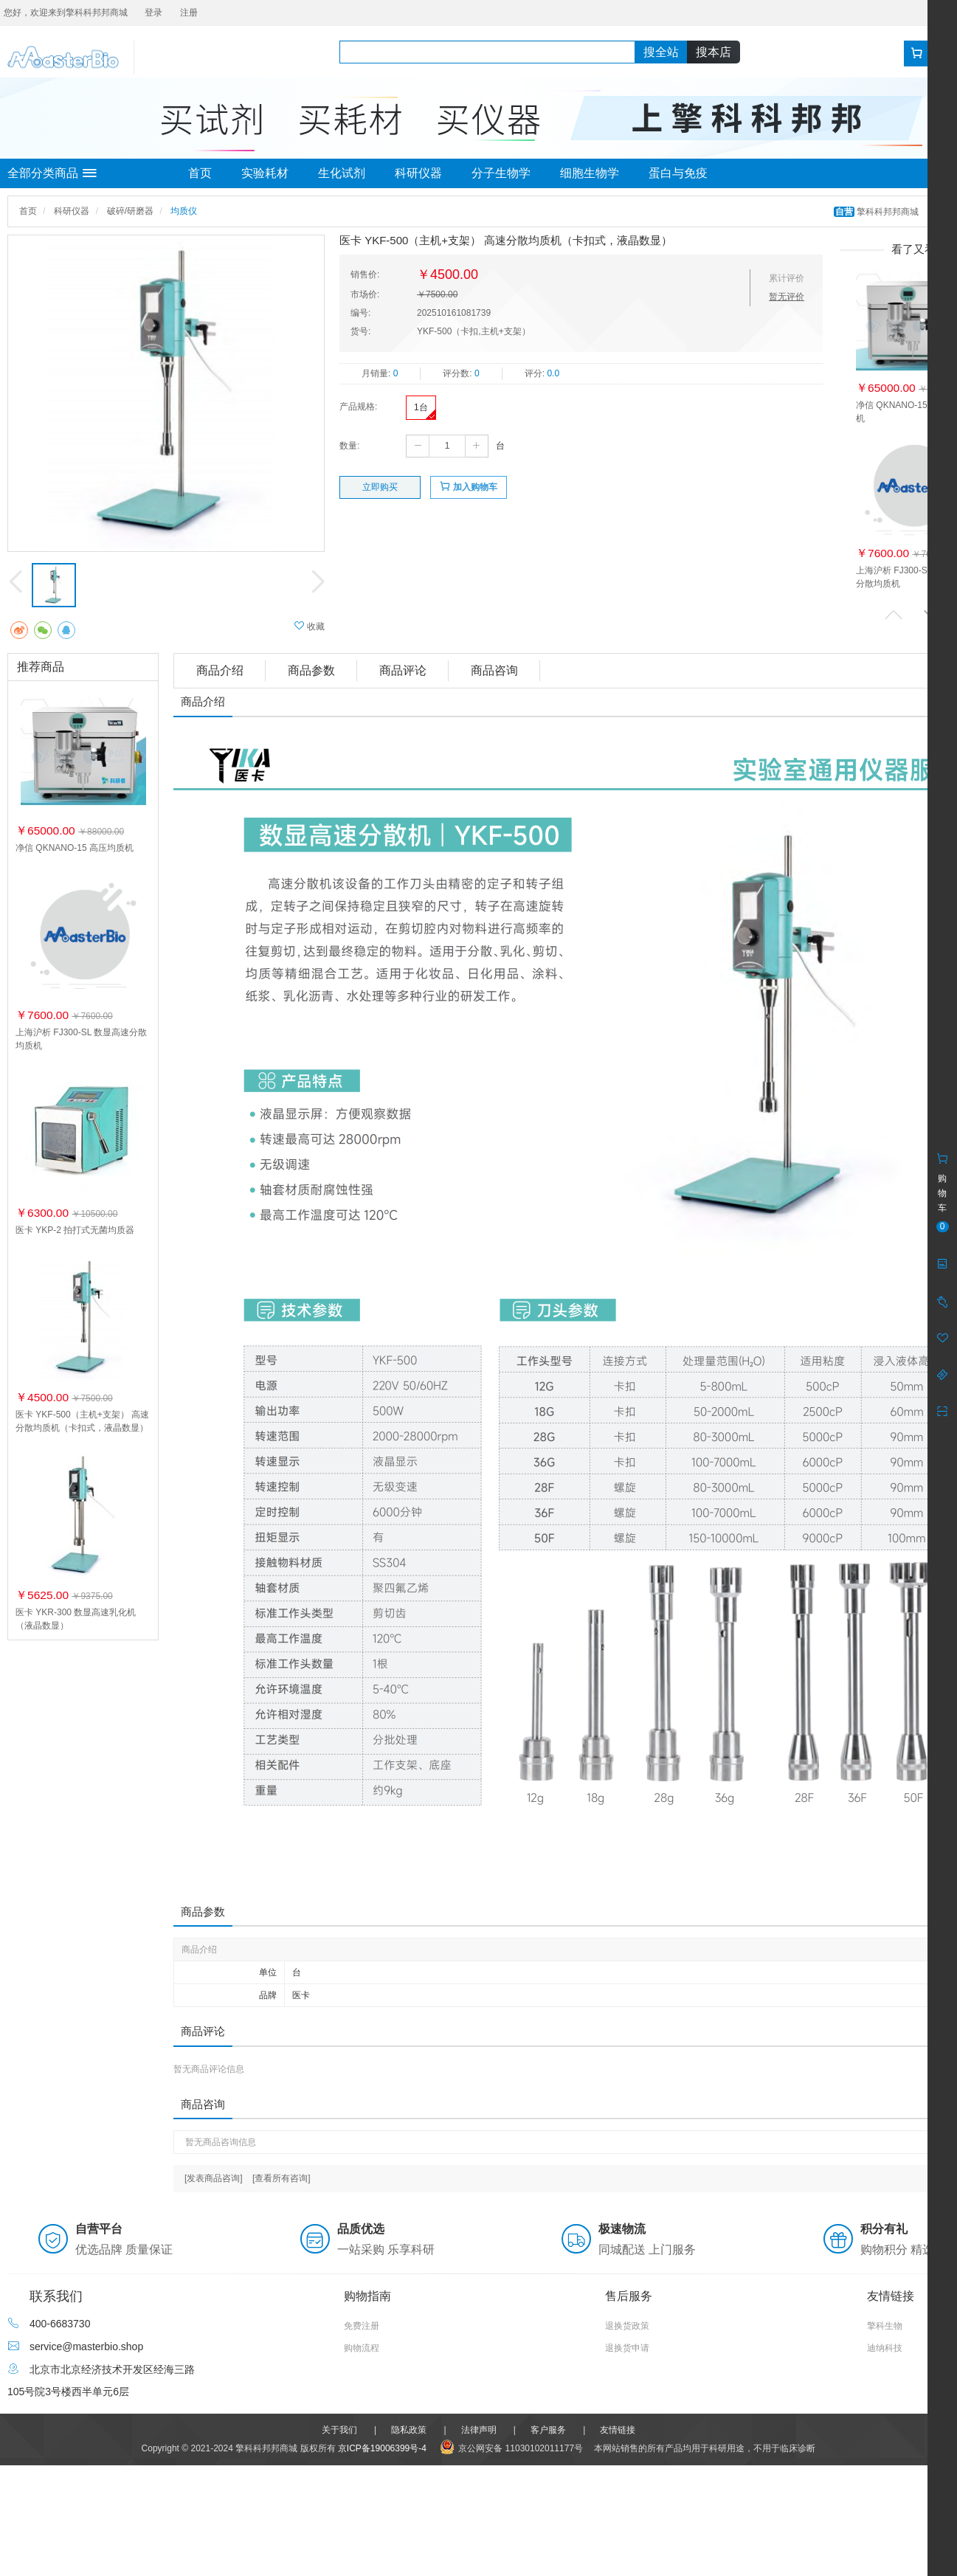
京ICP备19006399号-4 (382, 2448)
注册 (189, 12)
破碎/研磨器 (130, 211)
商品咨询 (494, 670)
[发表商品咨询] (213, 2178)
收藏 (309, 626)
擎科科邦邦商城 (878, 212)
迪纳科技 (884, 2348)
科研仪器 (418, 173)
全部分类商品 (52, 173)
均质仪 (183, 211)
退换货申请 (627, 2348)
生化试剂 (341, 173)
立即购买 (380, 487)
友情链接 (617, 2430)
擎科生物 (884, 2326)
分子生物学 (501, 173)
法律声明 (479, 2430)
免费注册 (361, 2326)
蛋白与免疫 (678, 173)
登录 (153, 12)
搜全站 (661, 52)
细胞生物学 (589, 173)
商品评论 (402, 670)
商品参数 (311, 670)
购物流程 (361, 2348)
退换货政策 (627, 2326)
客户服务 (548, 2430)
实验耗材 (265, 173)
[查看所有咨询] (281, 2178)
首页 (200, 173)
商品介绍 (219, 670)
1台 (421, 407)
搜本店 (713, 52)
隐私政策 (408, 2430)
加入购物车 (468, 486)
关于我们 (339, 2430)
